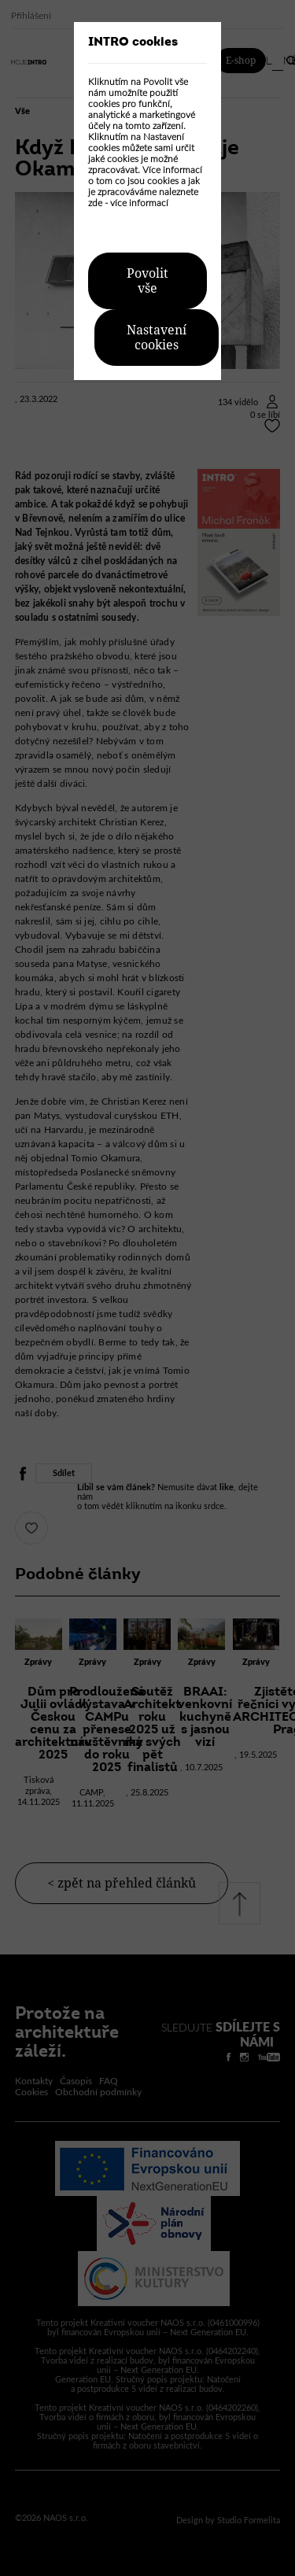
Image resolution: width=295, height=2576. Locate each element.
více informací (139, 203)
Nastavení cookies (156, 337)
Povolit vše (147, 281)
